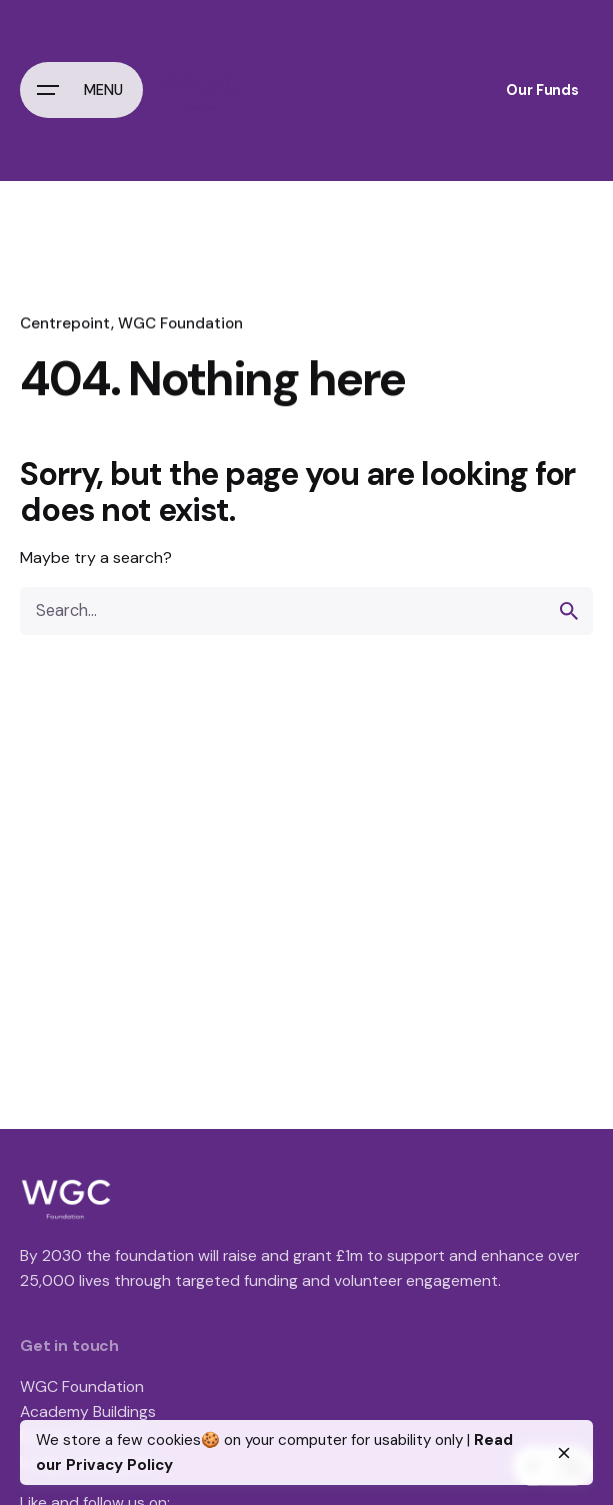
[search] (569, 611)
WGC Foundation (180, 323)
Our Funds (542, 90)
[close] (564, 1453)
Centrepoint (65, 323)
